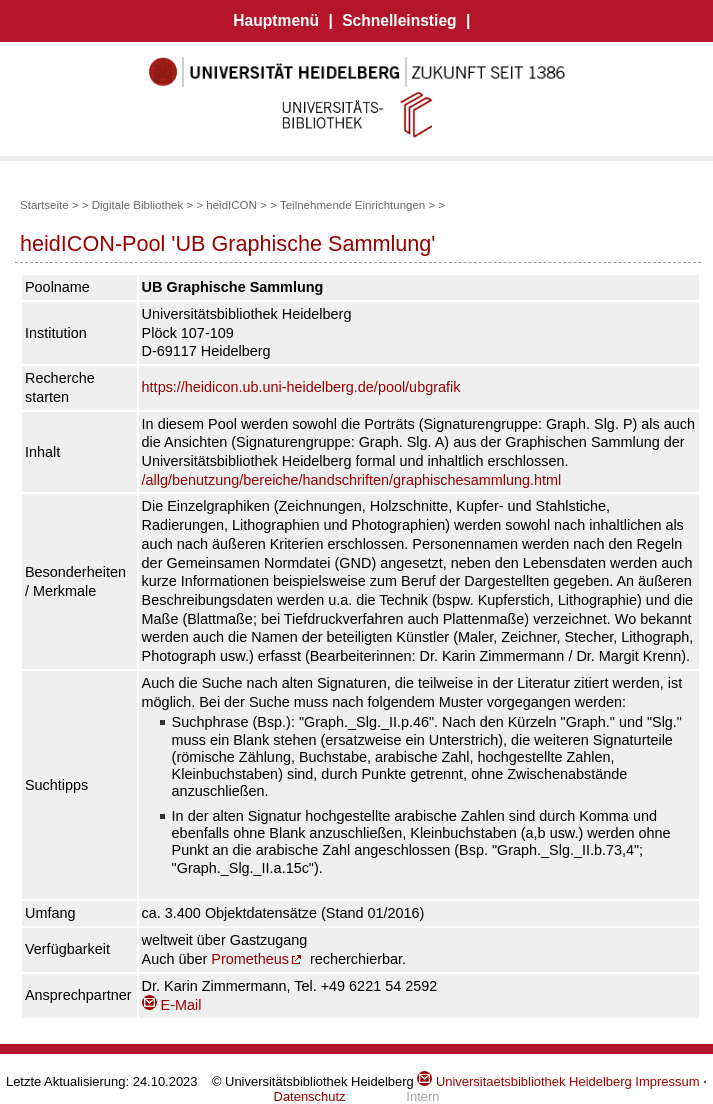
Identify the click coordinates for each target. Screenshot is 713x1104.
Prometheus (250, 959)
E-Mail (172, 1005)
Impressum (667, 1081)
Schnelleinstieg (399, 20)
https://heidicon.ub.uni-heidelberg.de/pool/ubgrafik (301, 387)
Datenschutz (310, 1096)
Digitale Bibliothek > (144, 205)
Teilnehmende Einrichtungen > (357, 205)
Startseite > (49, 205)
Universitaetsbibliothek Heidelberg (524, 1081)
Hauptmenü (276, 20)
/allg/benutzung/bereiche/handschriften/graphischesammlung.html (352, 480)
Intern (422, 1096)
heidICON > (236, 205)
